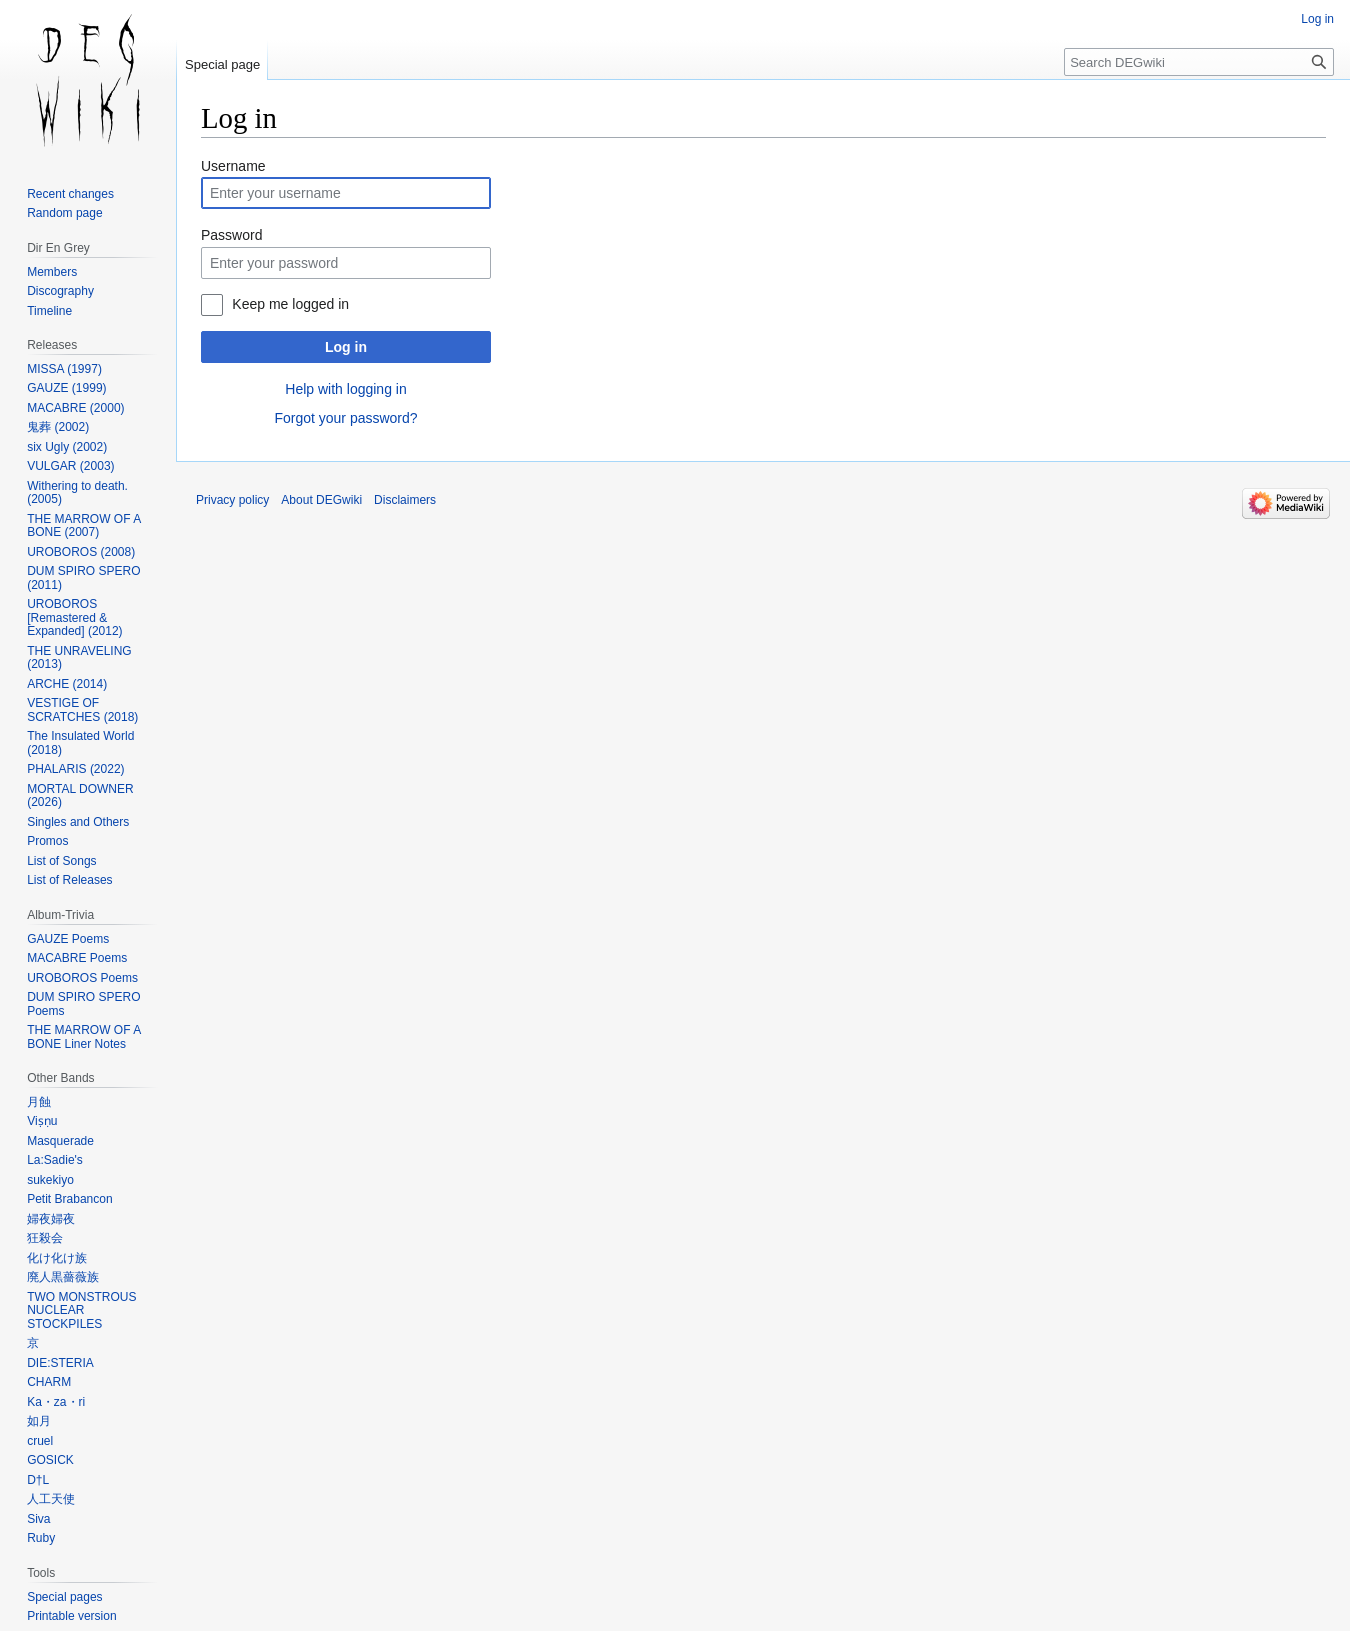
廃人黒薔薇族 (63, 1277)
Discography (60, 291)
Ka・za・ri (56, 1402)
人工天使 (51, 1499)
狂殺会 (45, 1238)
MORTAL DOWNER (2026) (80, 796)
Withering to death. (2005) (77, 493)
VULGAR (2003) (70, 466)
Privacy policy (232, 500)
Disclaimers (405, 500)
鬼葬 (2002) (58, 427)
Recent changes (70, 194)
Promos (47, 841)
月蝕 (39, 1102)
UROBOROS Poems (82, 978)
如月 (39, 1421)
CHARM (49, 1382)
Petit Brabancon (69, 1199)
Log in (346, 347)
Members (52, 272)
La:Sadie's (55, 1160)
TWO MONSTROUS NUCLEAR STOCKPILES (81, 1310)
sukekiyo (50, 1180)
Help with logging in (345, 389)
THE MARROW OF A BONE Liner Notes (83, 1037)
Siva (38, 1519)
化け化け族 (57, 1258)
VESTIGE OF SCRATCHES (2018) (82, 710)
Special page (222, 64)
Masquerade (60, 1141)
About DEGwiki (321, 500)
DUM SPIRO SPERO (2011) (83, 578)
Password (231, 235)
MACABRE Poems (77, 958)
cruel (40, 1441)
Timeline (49, 311)
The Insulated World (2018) (80, 743)
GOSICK (50, 1460)
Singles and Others (78, 822)
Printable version (71, 1616)
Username (233, 166)
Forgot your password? (345, 418)
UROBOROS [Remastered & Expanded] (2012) (74, 617)
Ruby (41, 1538)
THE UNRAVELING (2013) (79, 658)
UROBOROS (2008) (81, 552)
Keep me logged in (290, 304)
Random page (64, 213)
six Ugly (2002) (67, 447)
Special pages (64, 1597)
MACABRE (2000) (75, 408)
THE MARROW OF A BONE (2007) (83, 526)
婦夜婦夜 (51, 1219)
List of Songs (61, 861)
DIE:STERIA (60, 1363)
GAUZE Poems (68, 939)
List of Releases (69, 880)
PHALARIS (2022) (75, 769)
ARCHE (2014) (67, 684)
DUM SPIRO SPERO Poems (83, 1004)
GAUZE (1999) (66, 388)
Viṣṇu (42, 1121)
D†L (38, 1480)
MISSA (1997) (64, 369)
